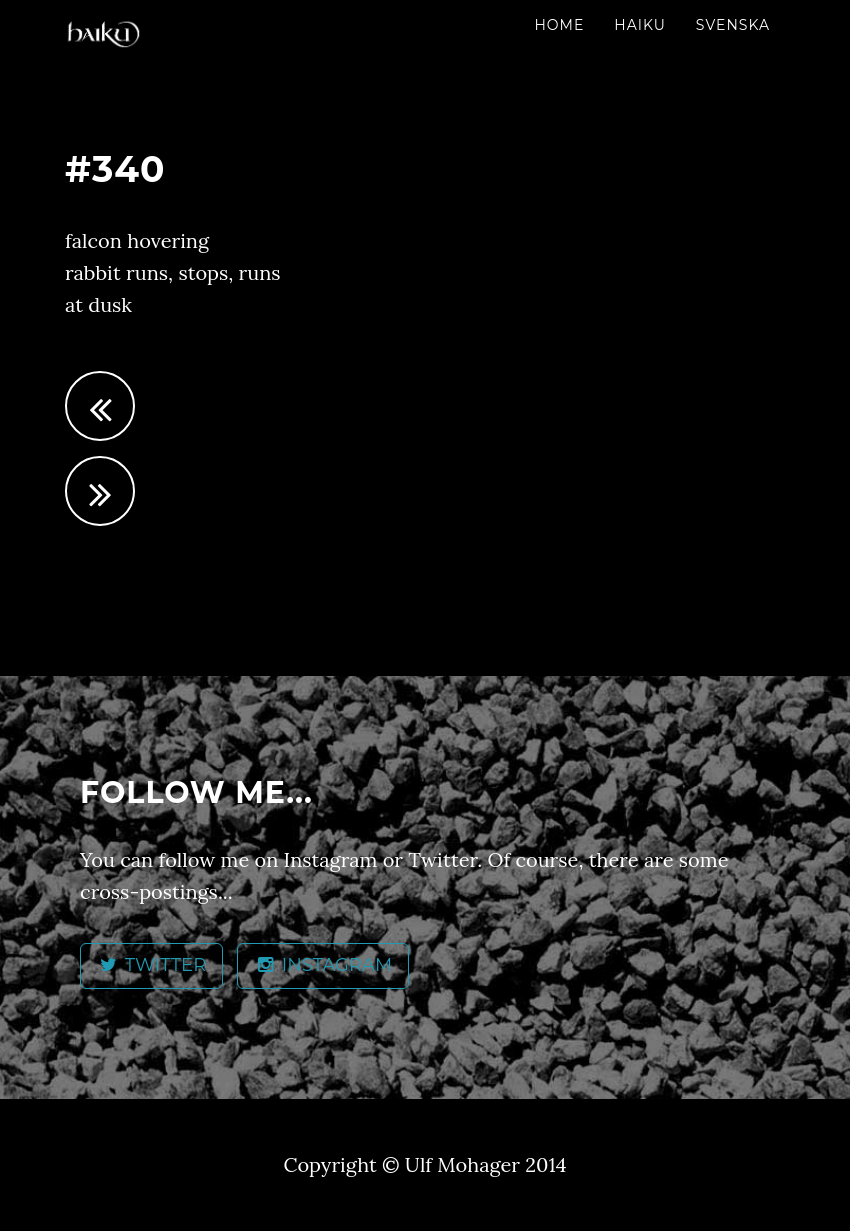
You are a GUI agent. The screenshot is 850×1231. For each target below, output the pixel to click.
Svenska (733, 25)
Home (559, 25)
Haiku (640, 25)
